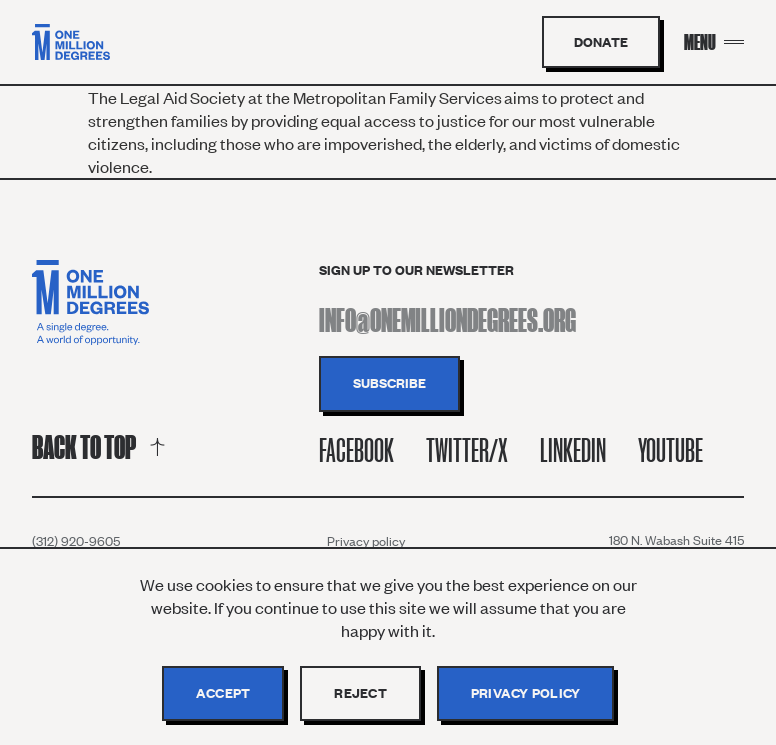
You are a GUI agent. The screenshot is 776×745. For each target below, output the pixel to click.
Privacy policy (366, 541)
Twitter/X (467, 450)
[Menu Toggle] (714, 42)
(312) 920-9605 (76, 541)
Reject (360, 693)
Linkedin (573, 450)
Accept (223, 693)
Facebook (356, 450)
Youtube (670, 450)
